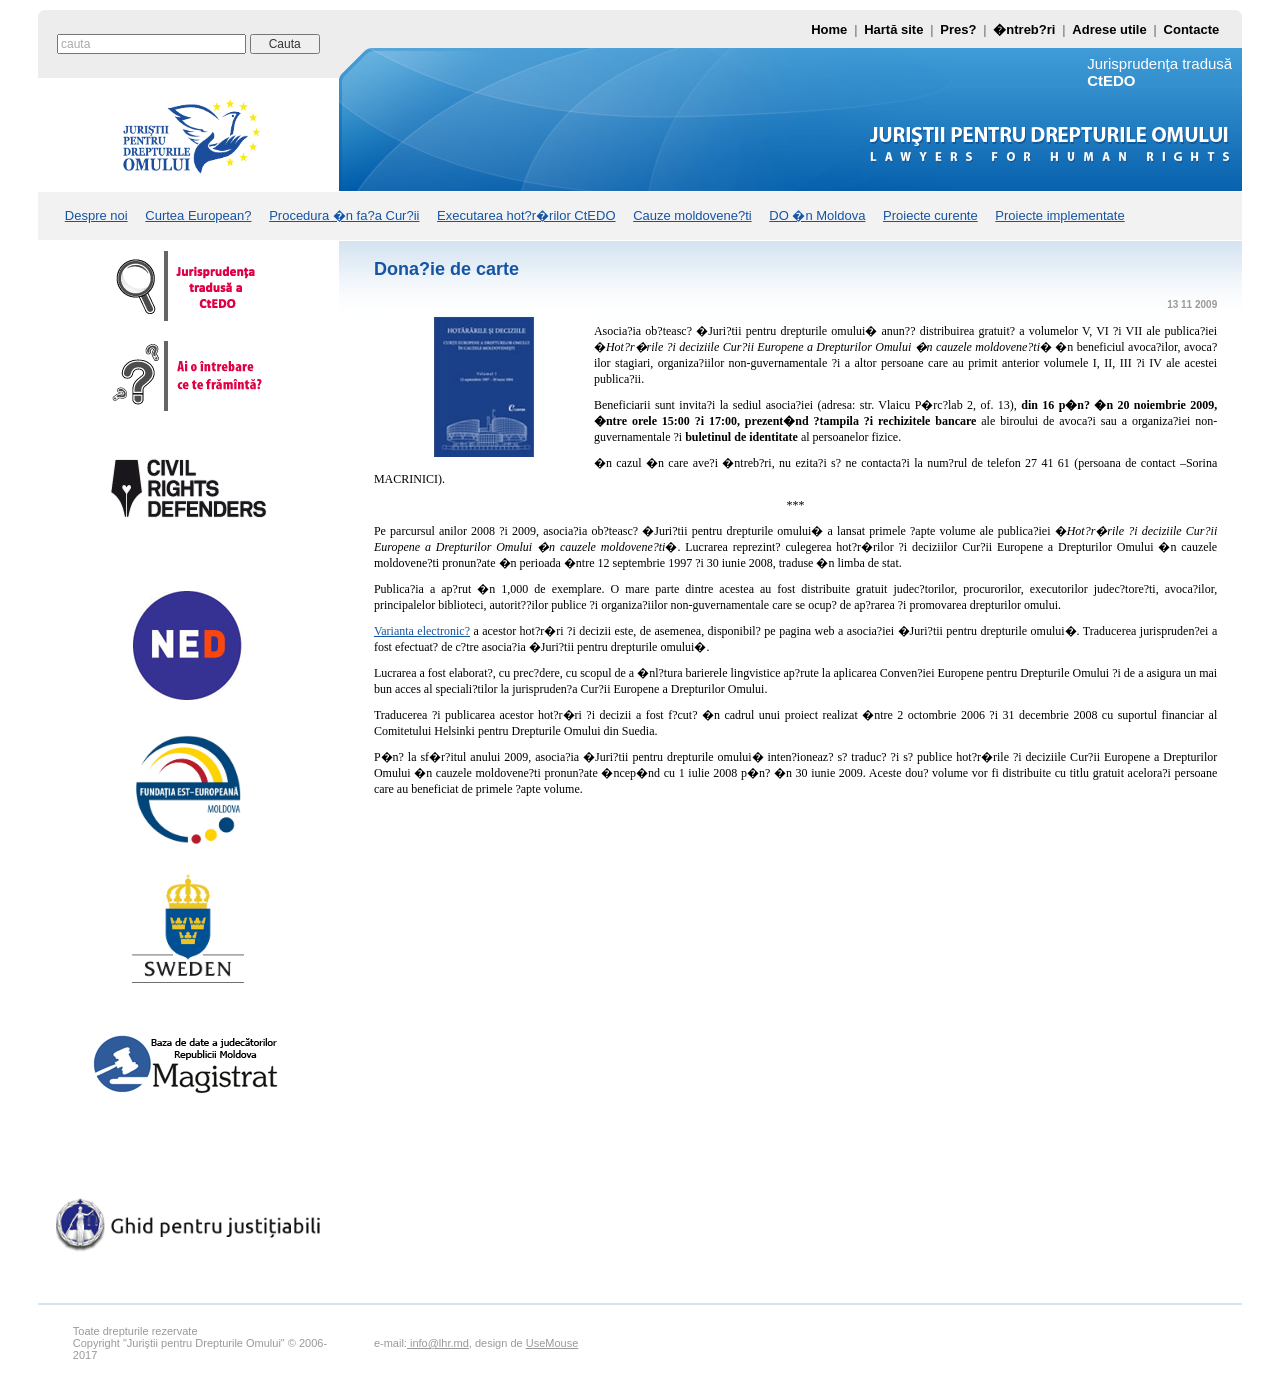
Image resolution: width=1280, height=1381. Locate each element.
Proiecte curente (930, 215)
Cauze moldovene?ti (692, 215)
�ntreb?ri (1024, 29)
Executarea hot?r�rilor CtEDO (526, 215)
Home (829, 29)
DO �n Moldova (817, 215)
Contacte (1192, 29)
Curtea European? (198, 215)
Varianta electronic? (422, 631)
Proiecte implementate (1059, 215)
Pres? (958, 29)
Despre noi (96, 215)
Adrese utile (1109, 29)
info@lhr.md (438, 1343)
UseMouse (552, 1343)
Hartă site (893, 29)
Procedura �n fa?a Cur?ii (344, 215)
